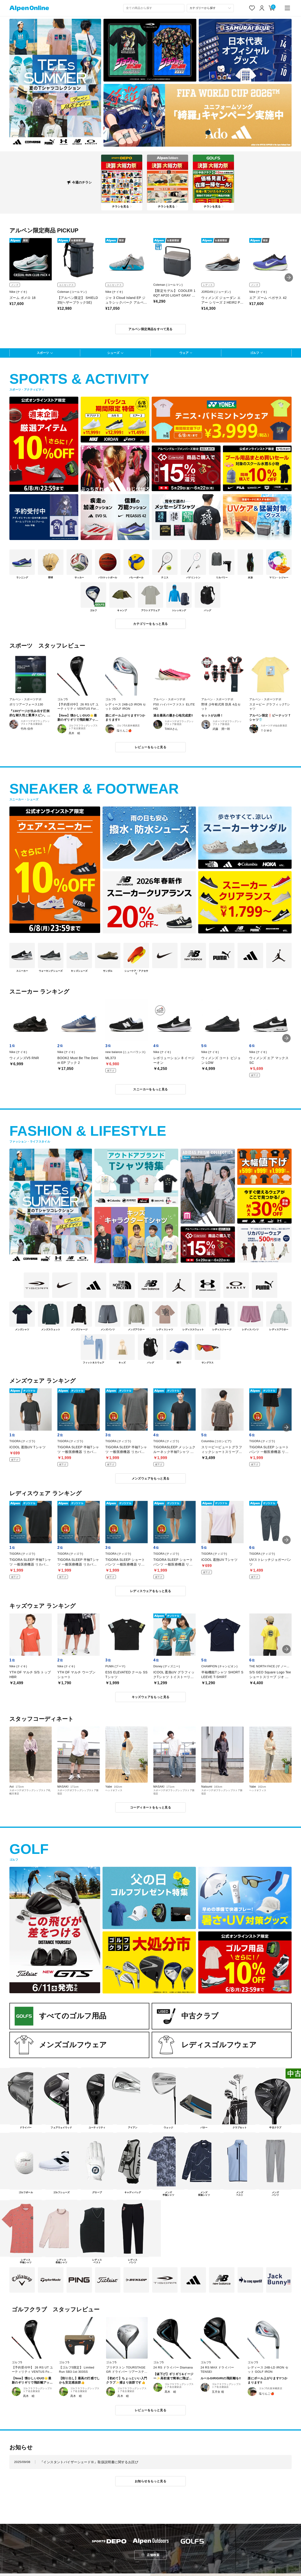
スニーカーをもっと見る (150, 1089)
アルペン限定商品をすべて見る (150, 329)
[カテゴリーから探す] (210, 8)
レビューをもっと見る (150, 747)
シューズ (113, 353)
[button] (289, 277)
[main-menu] (287, 8)
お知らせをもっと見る (150, 2481)
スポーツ (43, 353)
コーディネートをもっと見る (150, 1807)
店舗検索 (153, 2555)
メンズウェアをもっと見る (151, 1478)
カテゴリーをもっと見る (150, 624)
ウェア (184, 353)
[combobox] (153, 8)
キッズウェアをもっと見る (151, 1697)
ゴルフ (254, 353)
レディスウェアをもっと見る (150, 1591)
